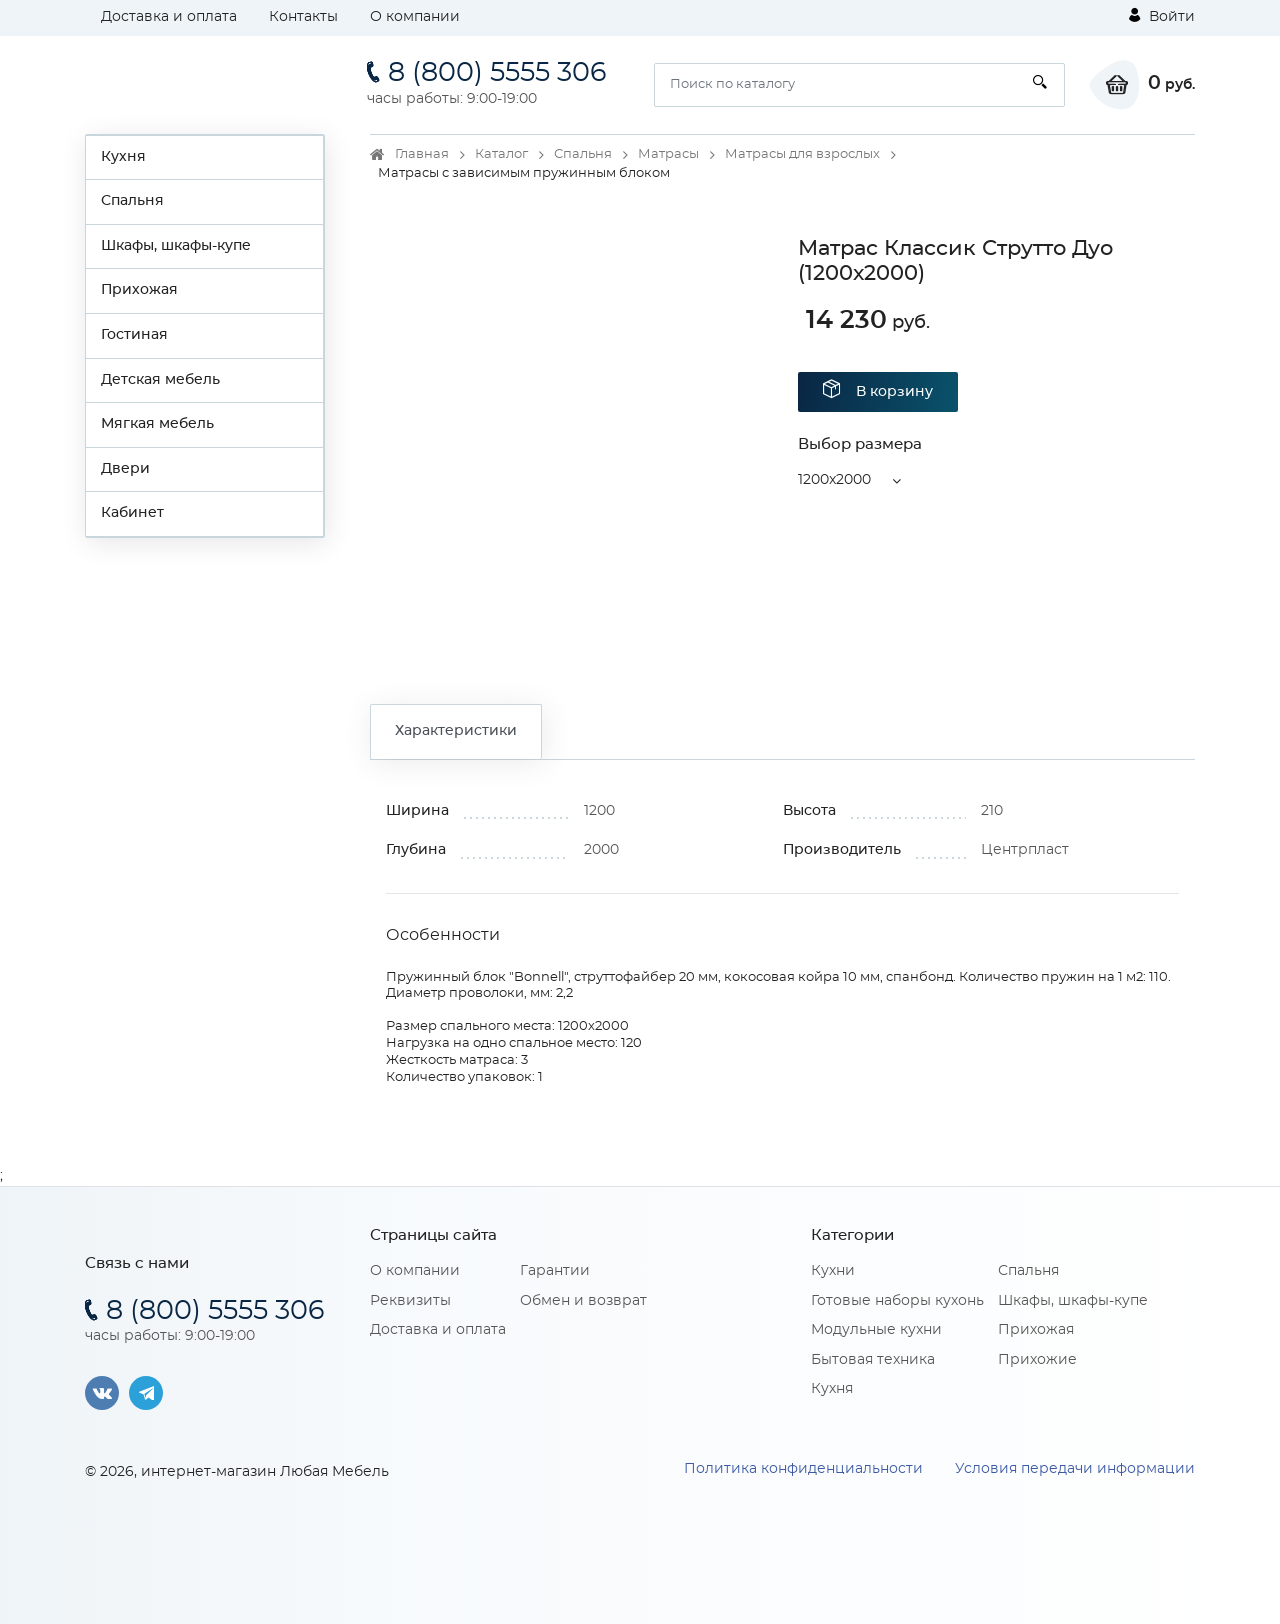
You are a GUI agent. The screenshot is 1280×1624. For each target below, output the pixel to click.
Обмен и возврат (583, 1301)
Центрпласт (1025, 850)
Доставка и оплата (169, 17)
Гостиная (134, 335)
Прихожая (139, 290)
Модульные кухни (876, 1330)
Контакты (303, 17)
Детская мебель (160, 380)
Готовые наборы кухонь (897, 1301)
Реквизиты (410, 1301)
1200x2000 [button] (834, 480)
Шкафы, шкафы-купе (176, 246)
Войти (1162, 16)
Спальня (132, 201)
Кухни (833, 1271)
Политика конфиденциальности (803, 1469)
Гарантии (555, 1271)
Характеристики (456, 731)
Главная (422, 154)
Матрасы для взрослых (802, 154)
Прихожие (1037, 1360)
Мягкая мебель (157, 424)
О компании (415, 17)
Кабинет (132, 513)
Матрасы (668, 154)
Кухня (123, 157)
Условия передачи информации (1075, 1469)
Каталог (501, 154)
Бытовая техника (873, 1360)
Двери (125, 469)
